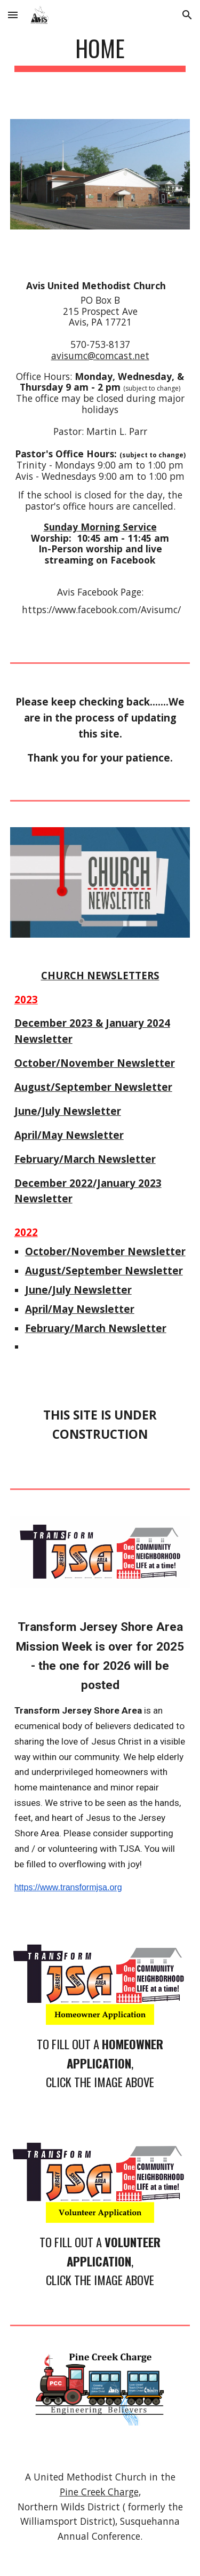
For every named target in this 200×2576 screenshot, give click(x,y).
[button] (13, 14)
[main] (100, 53)
